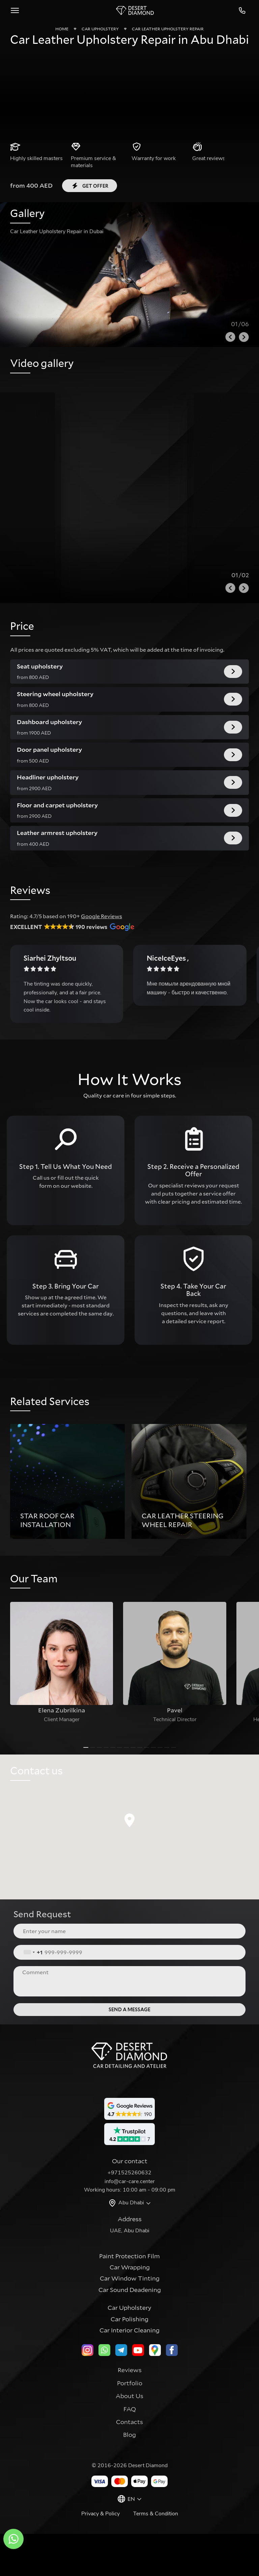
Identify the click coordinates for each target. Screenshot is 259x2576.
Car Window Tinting (130, 2320)
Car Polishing (129, 2361)
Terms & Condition (155, 2556)
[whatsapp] (104, 2392)
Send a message (129, 2051)
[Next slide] (244, 379)
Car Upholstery (100, 28)
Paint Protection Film (129, 2298)
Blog (129, 2477)
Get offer (89, 228)
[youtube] (138, 2392)
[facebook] (172, 2392)
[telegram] (121, 2392)
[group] (67, 1523)
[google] (155, 2392)
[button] (129, 1862)
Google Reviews (101, 958)
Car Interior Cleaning (129, 2372)
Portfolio (129, 2425)
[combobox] (33, 1994)
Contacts (129, 2464)
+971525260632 (242, 10)
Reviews (130, 2412)
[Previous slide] (230, 379)
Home (61, 28)
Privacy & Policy (100, 2556)
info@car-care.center (130, 2223)
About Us (129, 2438)
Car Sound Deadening (129, 2332)
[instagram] (87, 2392)
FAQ (129, 2451)
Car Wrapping (130, 2309)
